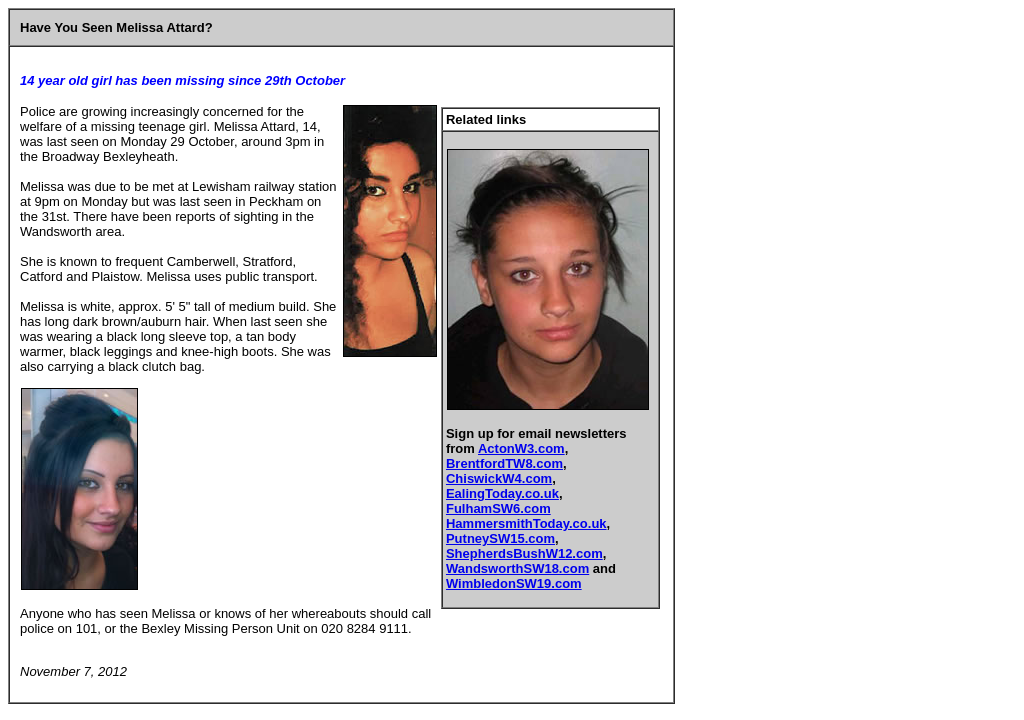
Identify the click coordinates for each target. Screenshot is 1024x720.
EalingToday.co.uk (502, 493)
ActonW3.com (521, 448)
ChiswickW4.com (499, 478)
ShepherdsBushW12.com (524, 553)
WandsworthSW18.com (517, 568)
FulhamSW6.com (498, 508)
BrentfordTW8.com (504, 463)
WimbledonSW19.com (514, 583)
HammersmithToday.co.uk (526, 523)
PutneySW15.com (500, 538)
